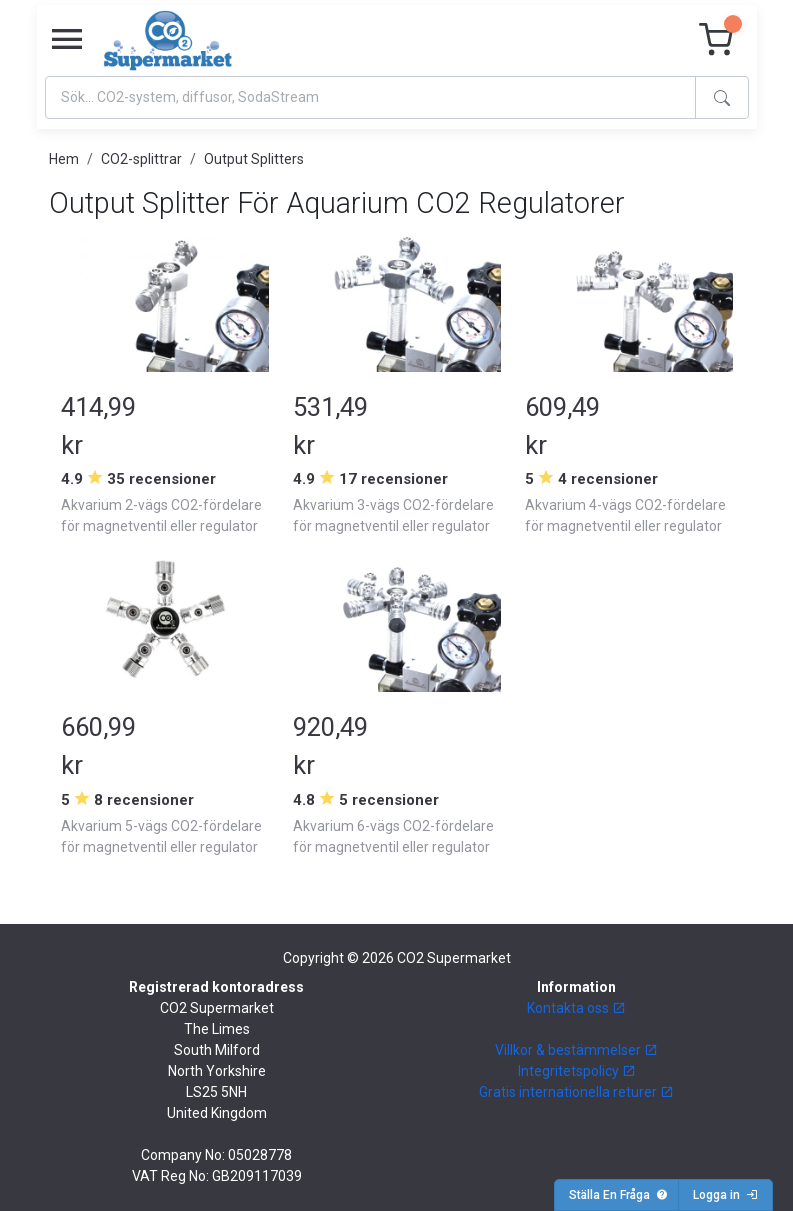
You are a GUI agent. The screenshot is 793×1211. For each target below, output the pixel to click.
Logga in (725, 1195)
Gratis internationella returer (576, 1092)
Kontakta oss (576, 1008)
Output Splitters (254, 159)
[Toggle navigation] (67, 40)
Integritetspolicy (577, 1071)
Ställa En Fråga (618, 1195)
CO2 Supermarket (454, 958)
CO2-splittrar (141, 159)
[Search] (370, 97)
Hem (64, 159)
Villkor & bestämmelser (576, 1050)
